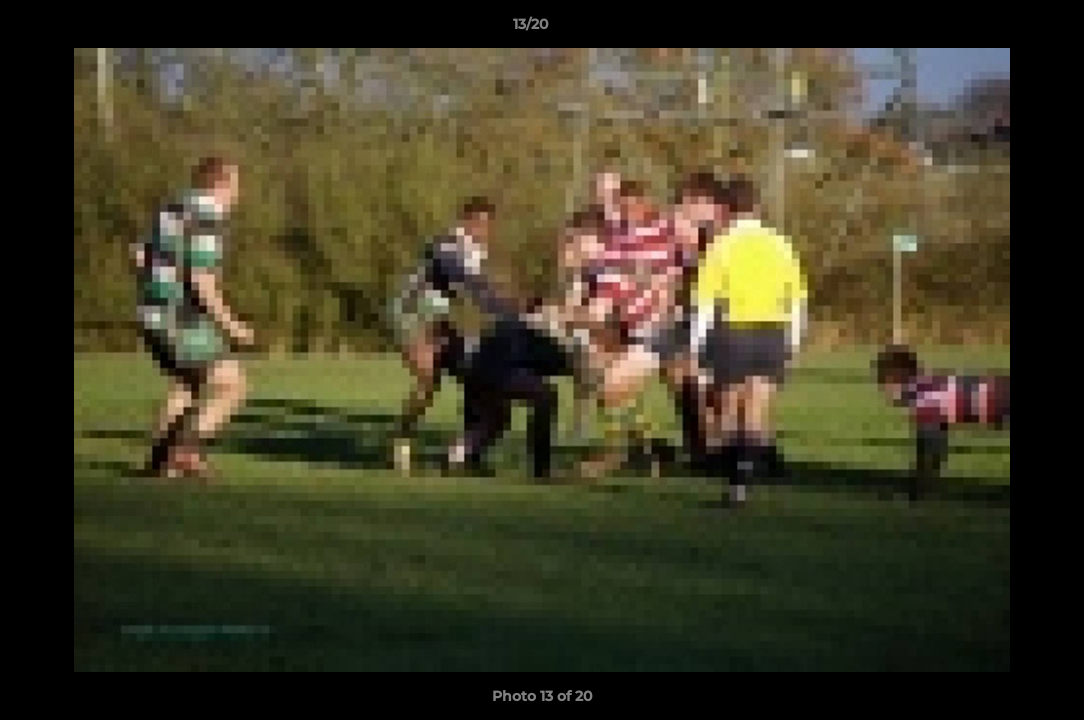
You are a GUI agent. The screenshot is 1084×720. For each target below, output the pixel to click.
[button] (1000, 29)
